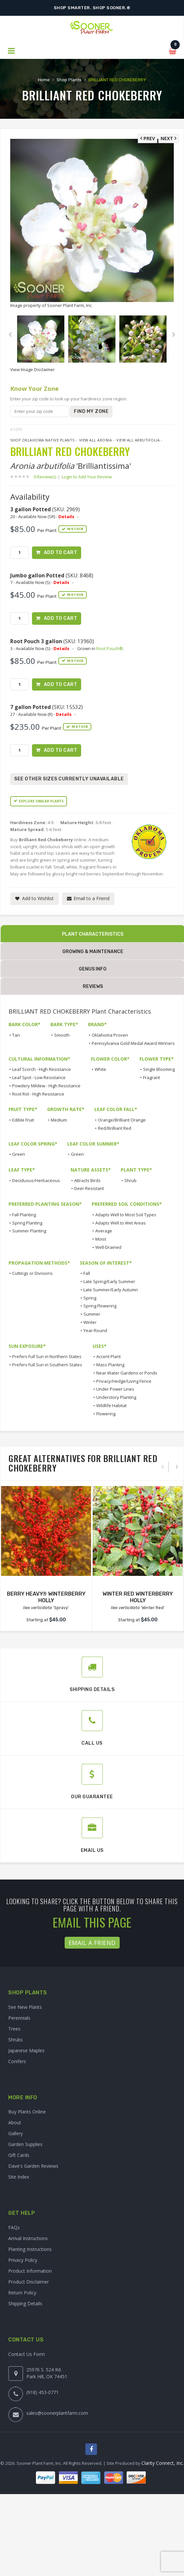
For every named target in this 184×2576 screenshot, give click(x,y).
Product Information (30, 2271)
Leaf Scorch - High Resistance (41, 1069)
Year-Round (95, 1330)
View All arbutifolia (138, 440)
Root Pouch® (109, 648)
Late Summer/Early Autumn (110, 1290)
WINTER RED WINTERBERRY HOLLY (138, 1597)
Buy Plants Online (27, 2112)
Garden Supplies (25, 2144)
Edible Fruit (23, 1120)
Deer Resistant (89, 1188)
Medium (59, 1120)
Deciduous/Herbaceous (36, 1180)
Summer (91, 1314)
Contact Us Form (26, 2354)
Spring (89, 1298)
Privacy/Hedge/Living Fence (123, 1381)
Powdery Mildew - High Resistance (46, 1086)
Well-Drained (108, 1247)
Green (18, 1154)
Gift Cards (18, 2155)
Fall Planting (24, 1215)
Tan (16, 1035)
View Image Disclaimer (32, 369)
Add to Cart (60, 552)
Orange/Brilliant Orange (122, 1120)
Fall (86, 1273)
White (100, 1069)
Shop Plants (69, 79)
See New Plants (25, 2007)
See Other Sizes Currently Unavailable (69, 779)
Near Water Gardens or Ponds (126, 1373)
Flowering (105, 1414)
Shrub (130, 1180)
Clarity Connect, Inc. (162, 2463)
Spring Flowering (99, 1306)
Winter (90, 1322)
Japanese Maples (26, 2050)
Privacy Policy (22, 2260)
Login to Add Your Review (87, 477)
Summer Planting (29, 1231)
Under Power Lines (115, 1389)
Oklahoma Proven (110, 1035)
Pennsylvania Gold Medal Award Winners (133, 1043)
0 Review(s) (47, 477)
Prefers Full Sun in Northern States (46, 1356)
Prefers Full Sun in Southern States (47, 1365)
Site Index (18, 2177)
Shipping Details (25, 2303)
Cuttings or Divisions (32, 1273)
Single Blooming (159, 1069)
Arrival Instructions (28, 2238)
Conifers (17, 2061)
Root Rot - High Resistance (38, 1094)
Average (103, 1231)
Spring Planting (27, 1223)
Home (44, 79)
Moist (100, 1239)
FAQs (14, 2227)
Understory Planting (116, 1397)
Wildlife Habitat (111, 1405)
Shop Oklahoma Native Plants (42, 440)
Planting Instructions (30, 2249)
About (14, 2122)
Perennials (19, 2018)
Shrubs (15, 2039)
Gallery (15, 2133)
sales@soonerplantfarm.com (57, 2413)
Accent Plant (108, 1356)
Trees (14, 2029)
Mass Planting (110, 1365)
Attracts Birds (87, 1180)
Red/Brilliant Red (114, 1128)
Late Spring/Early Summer (109, 1281)
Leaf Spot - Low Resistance (39, 1077)
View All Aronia (95, 440)
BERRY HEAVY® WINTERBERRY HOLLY (46, 1597)
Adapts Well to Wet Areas (120, 1223)
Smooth (62, 1035)
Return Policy (22, 2292)
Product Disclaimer (28, 2282)
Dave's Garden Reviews (33, 2166)
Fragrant (151, 1077)
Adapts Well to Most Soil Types (125, 1215)
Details (66, 516)
